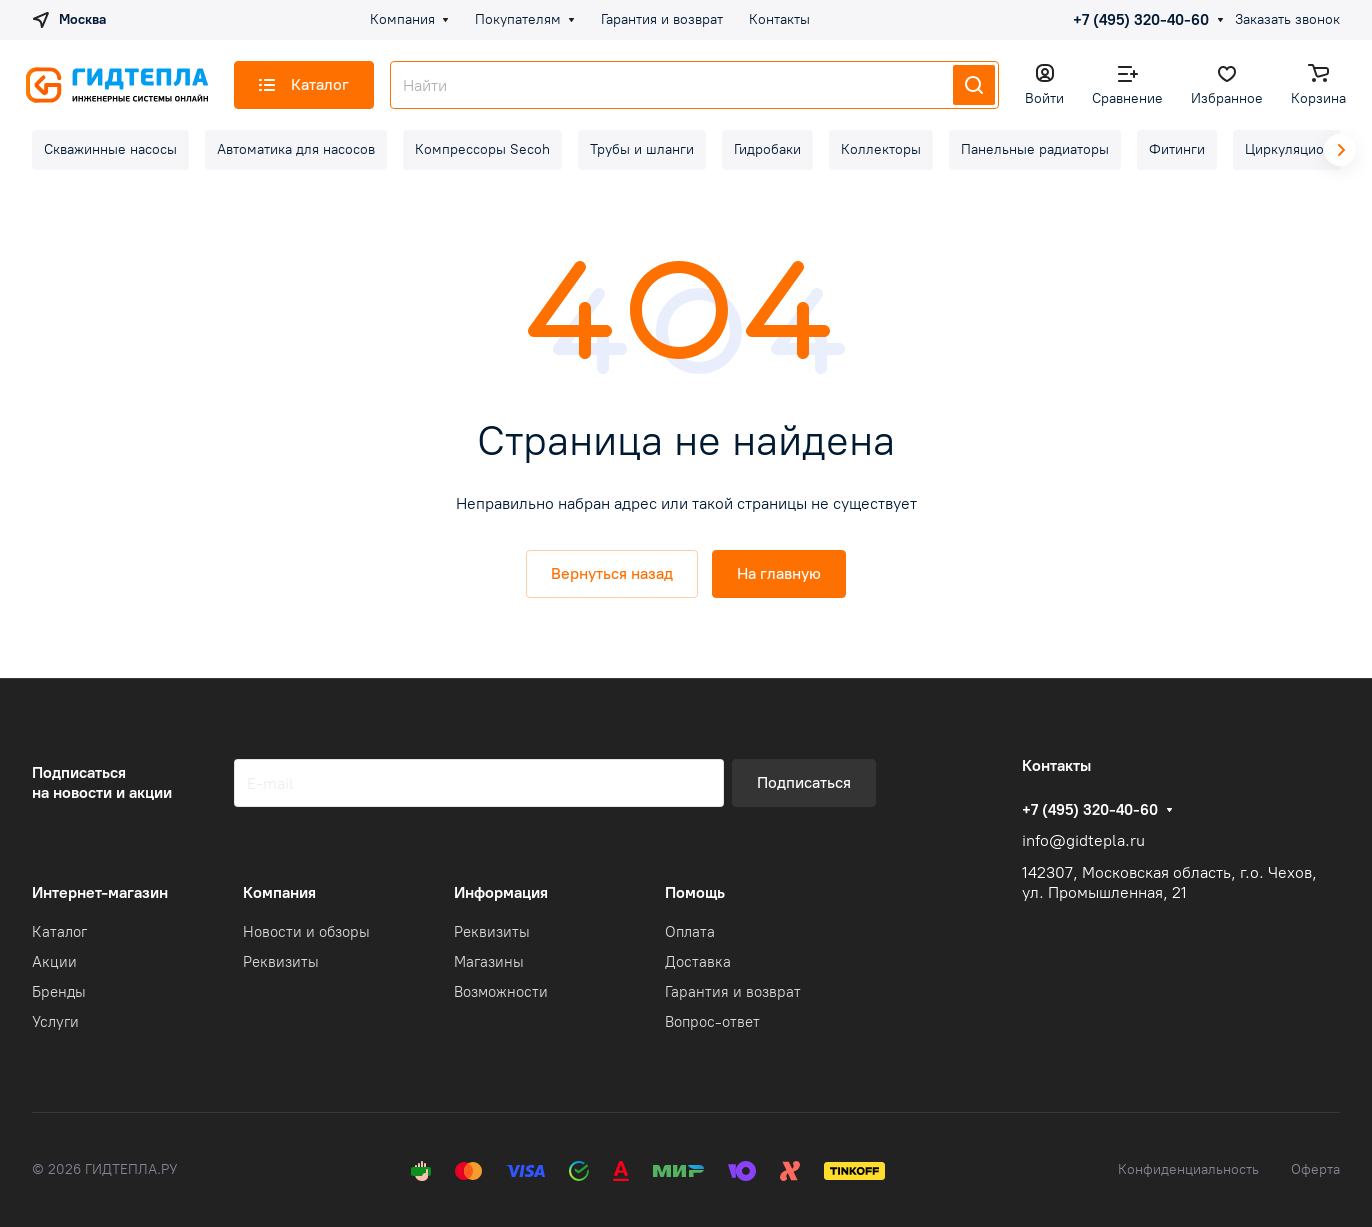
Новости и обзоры (306, 932)
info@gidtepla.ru (1083, 840)
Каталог (59, 932)
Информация (501, 892)
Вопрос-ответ (712, 1022)
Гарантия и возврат (733, 992)
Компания (279, 892)
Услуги (55, 1022)
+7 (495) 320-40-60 (1141, 20)
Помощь (695, 892)
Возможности (501, 992)
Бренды (59, 992)
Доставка (698, 962)
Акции (54, 962)
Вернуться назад (612, 573)
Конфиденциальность (1188, 1169)
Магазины (489, 962)
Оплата (690, 932)
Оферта (1315, 1169)
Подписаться (804, 782)
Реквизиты (281, 962)
